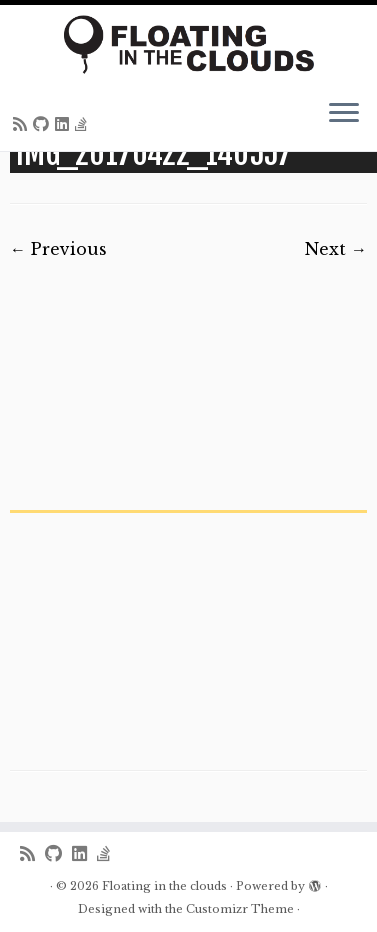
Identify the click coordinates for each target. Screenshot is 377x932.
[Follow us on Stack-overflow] (84, 124)
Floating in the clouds (164, 886)
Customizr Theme (240, 909)
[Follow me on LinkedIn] (65, 124)
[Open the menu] (344, 115)
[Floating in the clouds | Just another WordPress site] (188, 44)
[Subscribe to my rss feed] (23, 124)
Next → (336, 249)
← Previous (58, 249)
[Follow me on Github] (44, 124)
